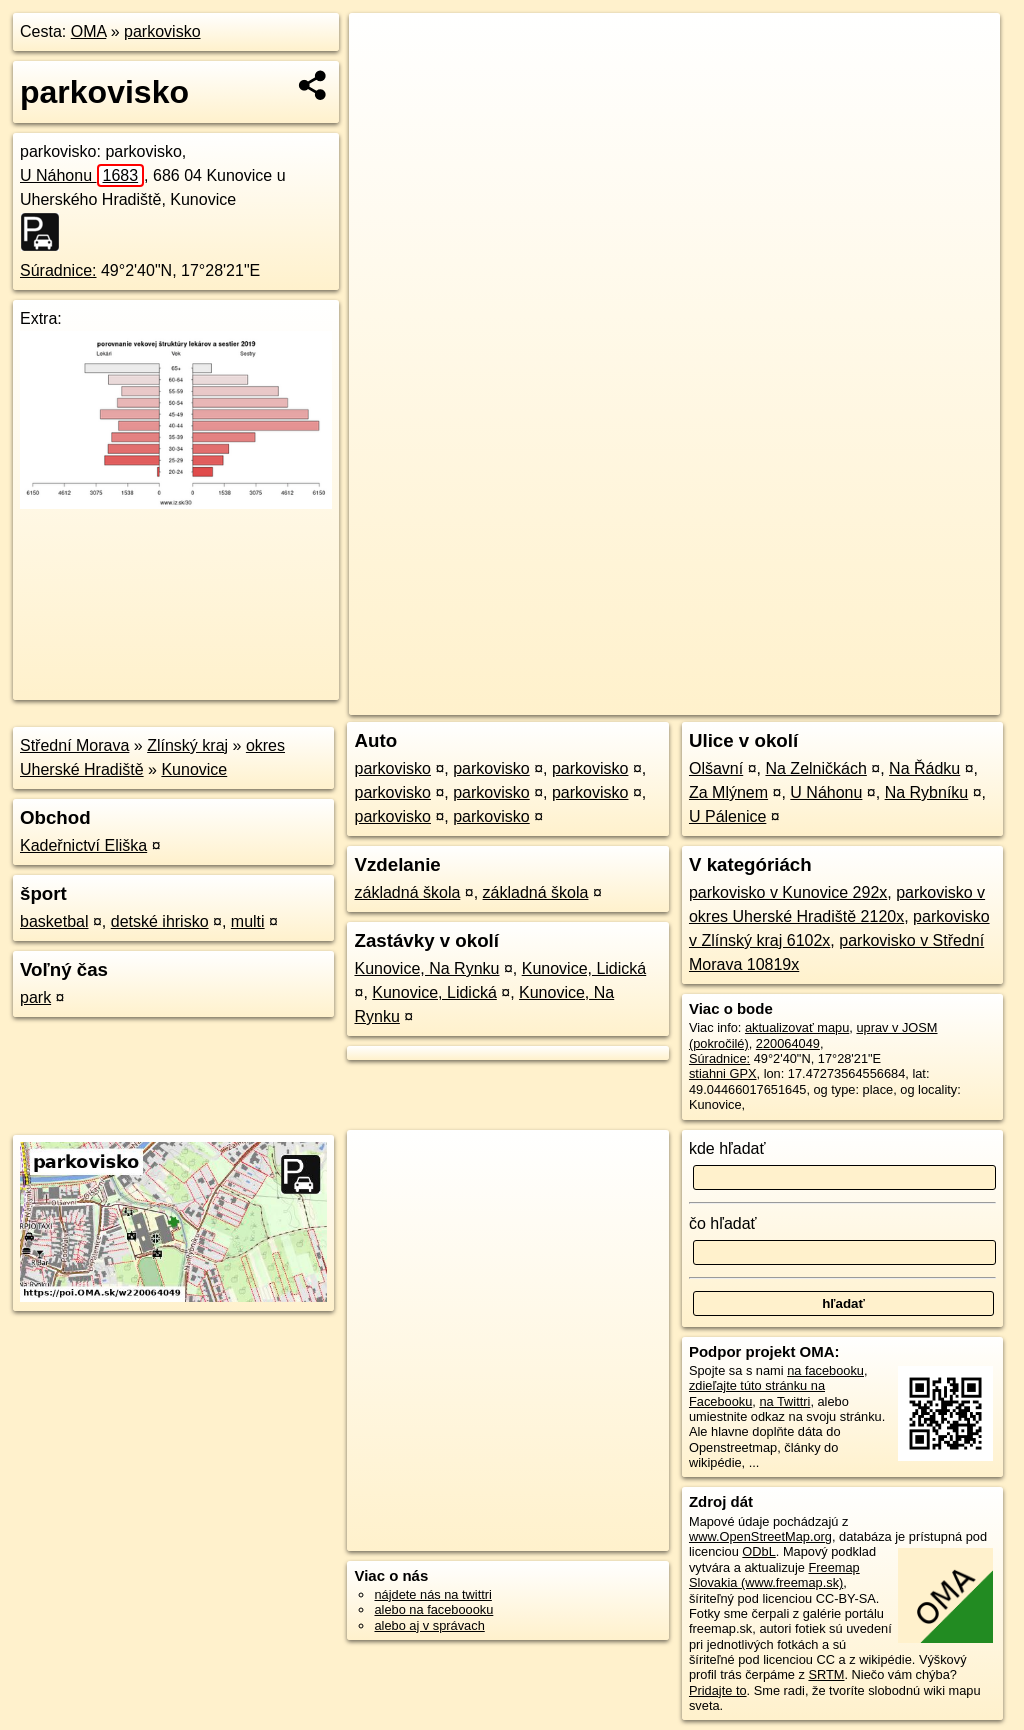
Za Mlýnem (728, 792)
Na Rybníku (927, 792)
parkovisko (162, 31)
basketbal (54, 921)
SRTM (826, 1674)
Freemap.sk (763, 700)
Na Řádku (924, 768)
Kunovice (194, 769)
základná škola (407, 892)
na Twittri (784, 1401)
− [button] (383, 78)
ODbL (758, 1551)
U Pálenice (727, 816)
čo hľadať (723, 1223)
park (35, 997)
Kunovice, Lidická (584, 968)
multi (248, 921)
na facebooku (825, 1370)
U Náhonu (82, 175)
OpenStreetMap (659, 700)
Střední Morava (74, 745)
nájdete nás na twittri (432, 1594)
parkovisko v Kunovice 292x (788, 892)
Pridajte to (718, 1690)
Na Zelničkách (815, 768)
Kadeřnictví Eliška (83, 845)
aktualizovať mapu (797, 1027)
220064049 (788, 1043)
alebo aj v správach (429, 1625)
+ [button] (383, 47)
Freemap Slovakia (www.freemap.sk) (774, 1575)
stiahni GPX (723, 1073)
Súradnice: (58, 270)
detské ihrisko (160, 921)
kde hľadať (727, 1148)
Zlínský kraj (187, 745)
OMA (89, 31)
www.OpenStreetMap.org (760, 1536)
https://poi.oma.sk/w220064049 (912, 700)
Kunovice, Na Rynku (426, 968)
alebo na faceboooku (433, 1609)
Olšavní (716, 768)
